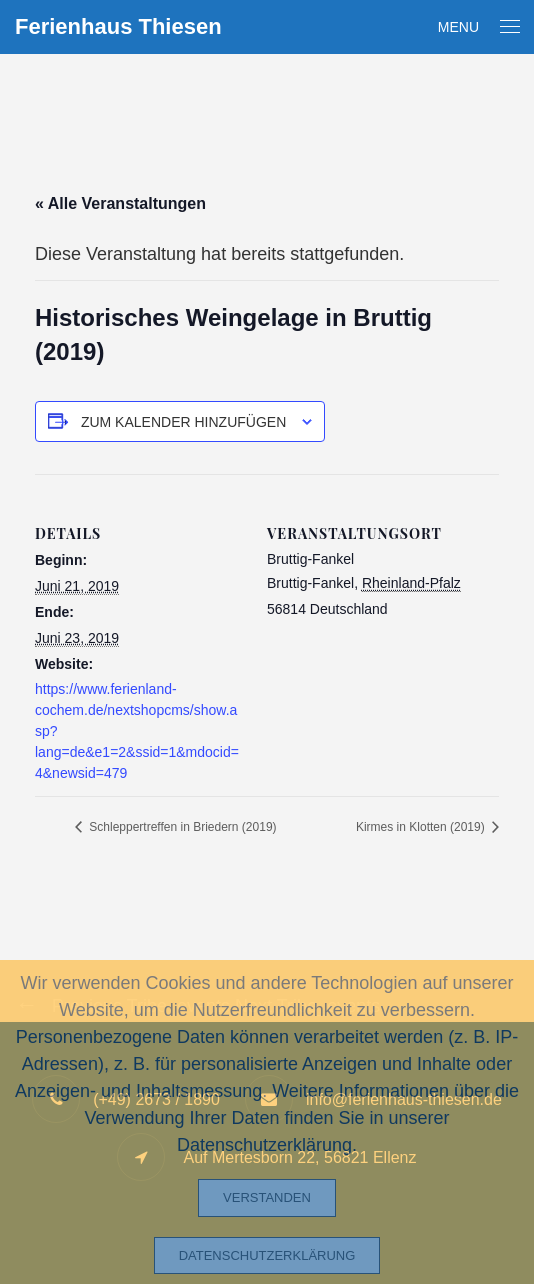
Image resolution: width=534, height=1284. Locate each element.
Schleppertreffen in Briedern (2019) (181, 827)
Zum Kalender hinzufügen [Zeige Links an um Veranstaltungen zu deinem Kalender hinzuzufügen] (183, 422)
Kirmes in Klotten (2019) (422, 827)
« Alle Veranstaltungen (120, 203)
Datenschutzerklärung (267, 1255)
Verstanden (267, 1197)
